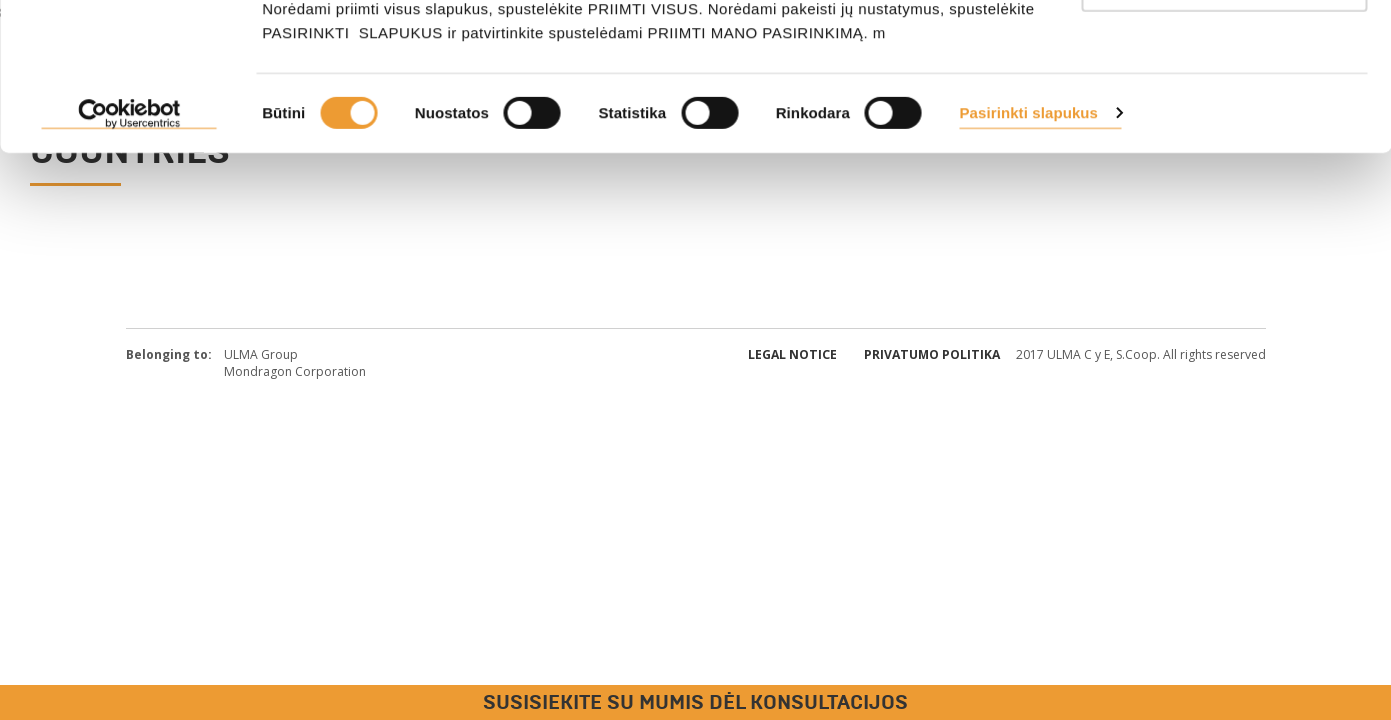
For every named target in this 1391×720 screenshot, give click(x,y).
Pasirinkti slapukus (1028, 248)
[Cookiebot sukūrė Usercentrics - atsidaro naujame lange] (129, 250)
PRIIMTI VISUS (1224, 52)
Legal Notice (792, 354)
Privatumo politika (932, 354)
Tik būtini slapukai (1224, 118)
